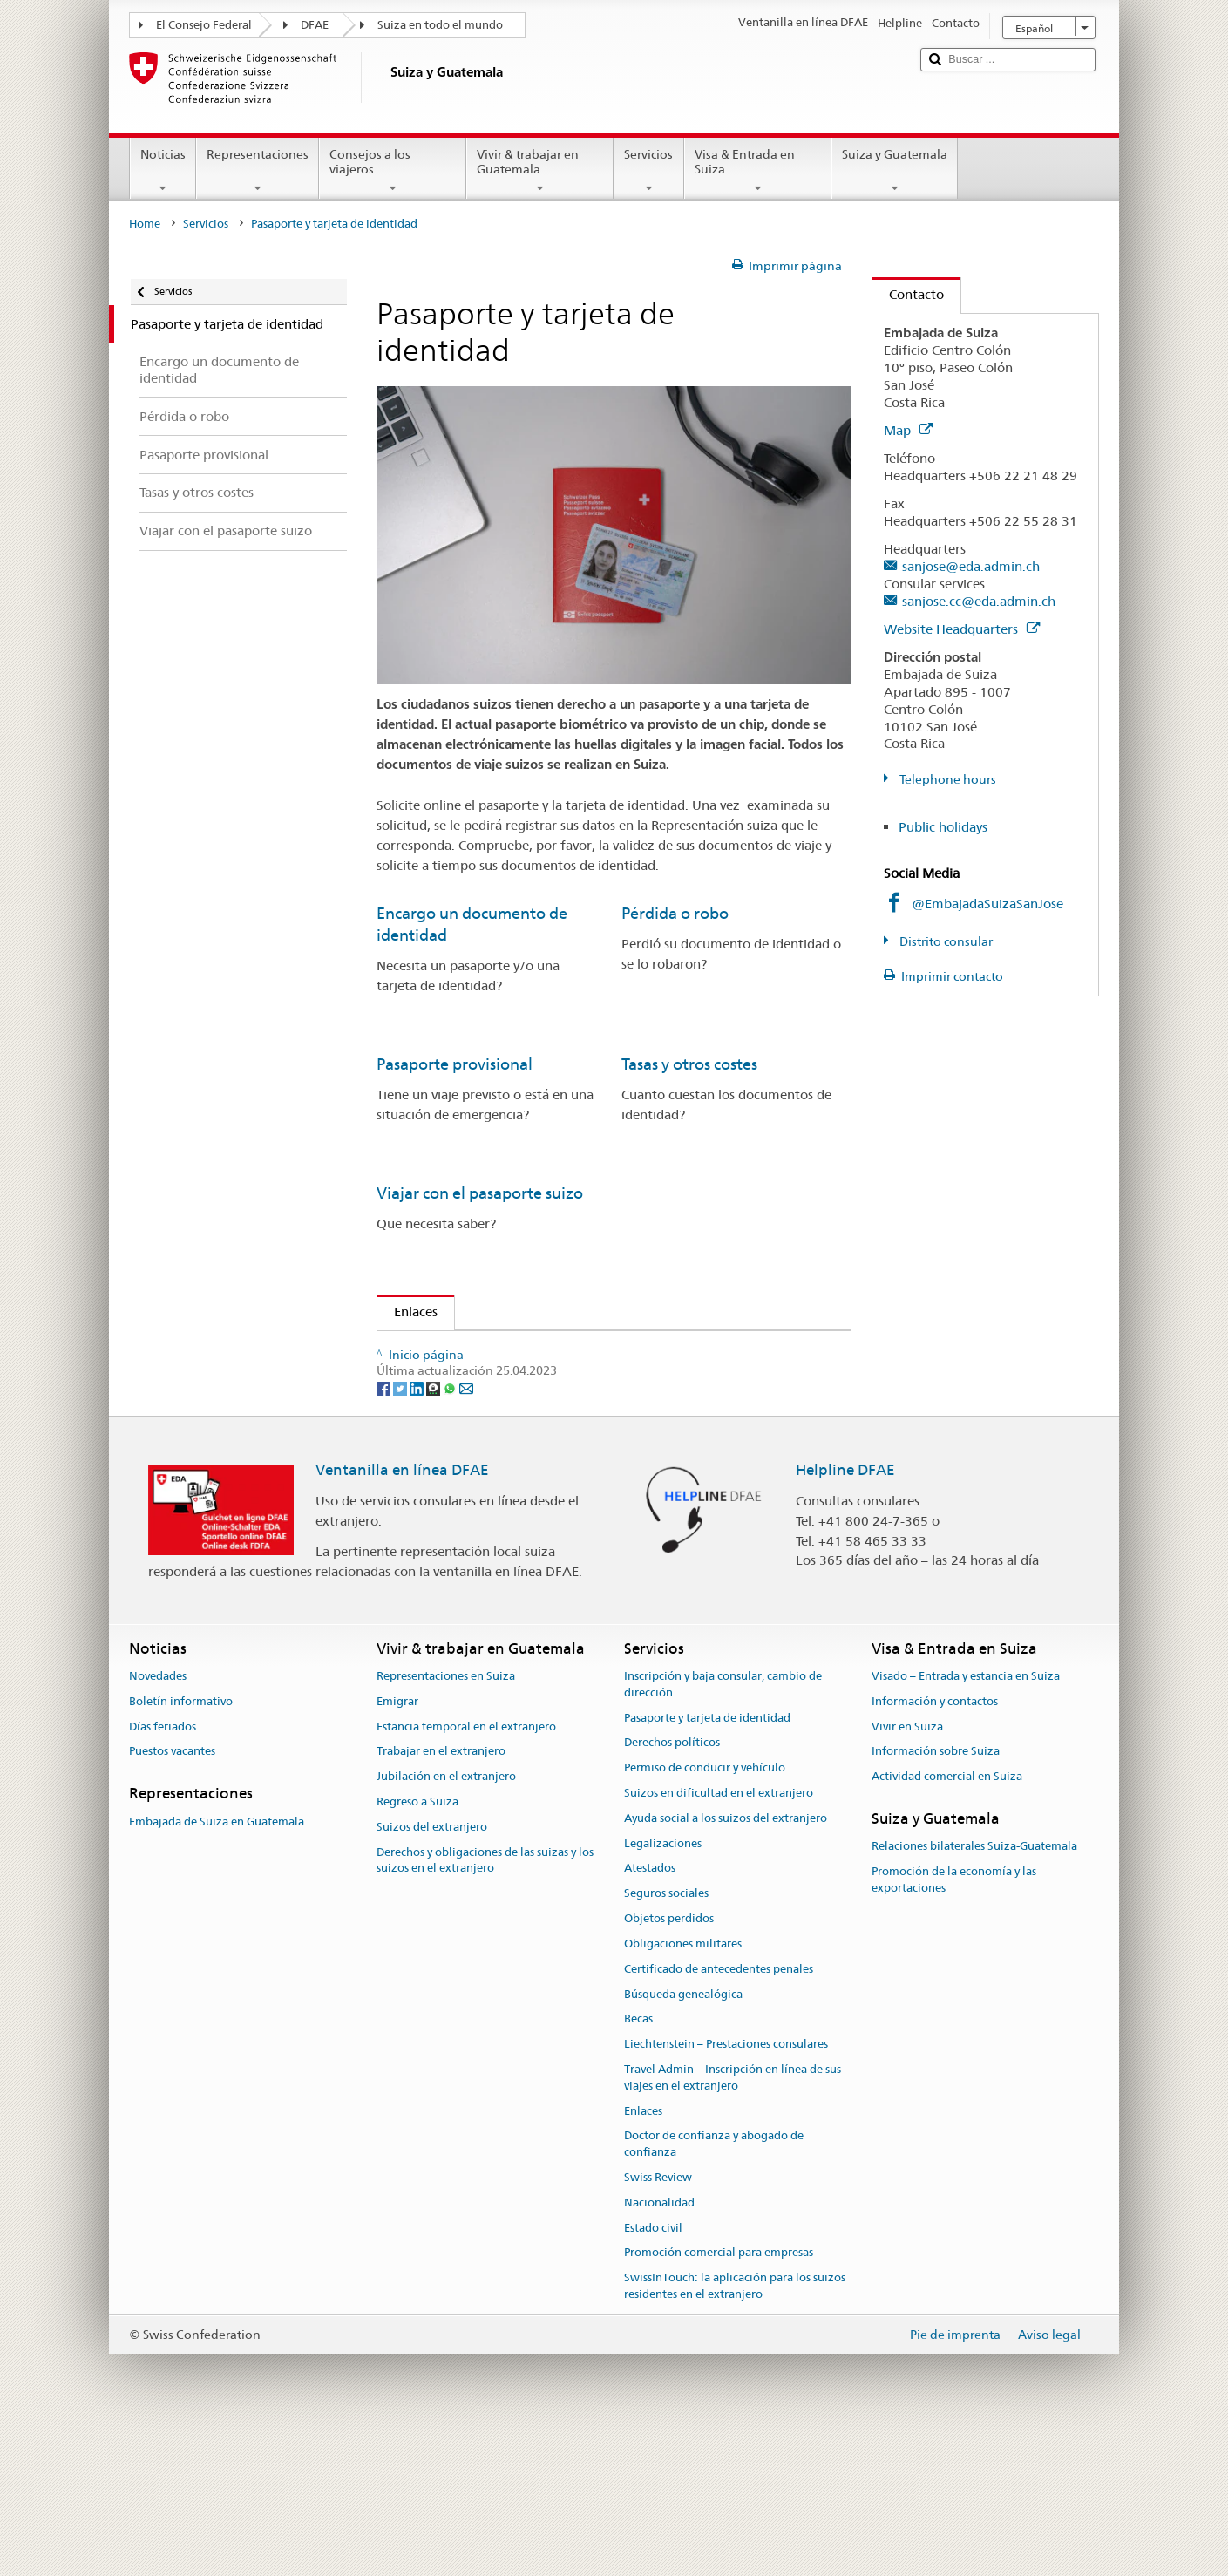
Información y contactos (935, 1845)
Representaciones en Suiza (446, 1820)
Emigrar (397, 1845)
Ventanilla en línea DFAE (402, 1613)
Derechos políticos (672, 1886)
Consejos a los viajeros (392, 170)
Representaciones (257, 170)
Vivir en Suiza (907, 1870)
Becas (638, 2163)
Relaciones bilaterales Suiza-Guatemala (974, 1990)
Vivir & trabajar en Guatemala (540, 170)
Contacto (908, 294)
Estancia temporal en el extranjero (466, 1870)
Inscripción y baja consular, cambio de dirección (723, 1829)
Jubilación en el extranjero (446, 1920)
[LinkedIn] (418, 1532)
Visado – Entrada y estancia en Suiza (966, 1820)
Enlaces (407, 1311)
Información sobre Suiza (936, 1895)
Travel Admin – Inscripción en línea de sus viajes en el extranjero (732, 2222)
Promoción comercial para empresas (718, 2396)
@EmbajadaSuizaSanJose (987, 903)
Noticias (163, 170)
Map (908, 430)
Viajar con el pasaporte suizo (480, 1193)
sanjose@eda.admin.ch (971, 566)
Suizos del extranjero (432, 1971)
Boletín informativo (181, 1845)
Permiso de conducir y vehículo (704, 1912)
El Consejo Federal (204, 24)
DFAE (315, 24)
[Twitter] (401, 1532)
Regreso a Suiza (417, 1946)
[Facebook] (385, 1532)
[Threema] (434, 1532)
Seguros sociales (666, 2037)
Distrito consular (945, 941)
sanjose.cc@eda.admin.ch (978, 601)
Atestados (649, 2012)
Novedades (158, 1820)
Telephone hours (946, 779)
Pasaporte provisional (455, 1064)
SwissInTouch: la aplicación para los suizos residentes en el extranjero (734, 2430)
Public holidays (943, 827)
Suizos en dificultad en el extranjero (718, 1937)
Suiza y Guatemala (894, 170)
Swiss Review (658, 2321)
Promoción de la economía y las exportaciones (954, 2024)
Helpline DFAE (845, 1613)
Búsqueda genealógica (683, 2137)
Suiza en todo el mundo (440, 24)
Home (144, 223)
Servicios (648, 170)
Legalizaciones (663, 1987)
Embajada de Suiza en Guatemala (216, 1965)
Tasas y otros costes (689, 1064)
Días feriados (162, 1870)
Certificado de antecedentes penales (718, 2112)
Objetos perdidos (669, 2063)
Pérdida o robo (675, 913)
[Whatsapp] (451, 1532)
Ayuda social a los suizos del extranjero (725, 1962)
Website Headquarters (962, 629)
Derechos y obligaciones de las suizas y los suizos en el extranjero (485, 2004)
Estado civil (653, 2371)
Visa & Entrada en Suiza (758, 170)
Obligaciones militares (683, 2088)
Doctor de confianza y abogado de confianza (714, 2288)
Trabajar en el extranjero (441, 1895)
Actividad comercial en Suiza (947, 1920)
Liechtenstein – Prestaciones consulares (726, 2188)
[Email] (466, 1532)
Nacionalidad (659, 2347)
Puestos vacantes (172, 1895)
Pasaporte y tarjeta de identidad (707, 1861)
